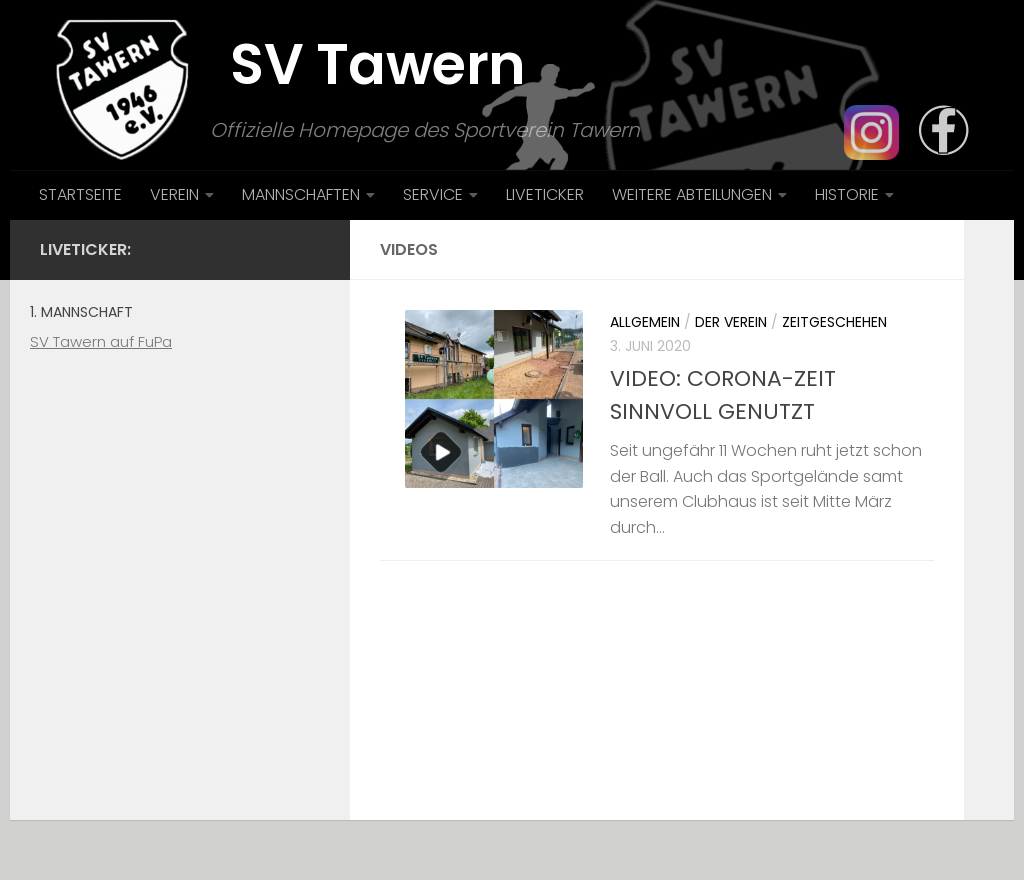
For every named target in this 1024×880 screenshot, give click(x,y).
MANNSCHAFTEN (301, 194)
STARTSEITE (80, 194)
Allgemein (645, 322)
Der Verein (731, 322)
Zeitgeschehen (834, 322)
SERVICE (433, 194)
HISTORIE (847, 194)
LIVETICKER (545, 194)
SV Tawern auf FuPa (101, 341)
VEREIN (174, 194)
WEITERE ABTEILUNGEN (692, 194)
